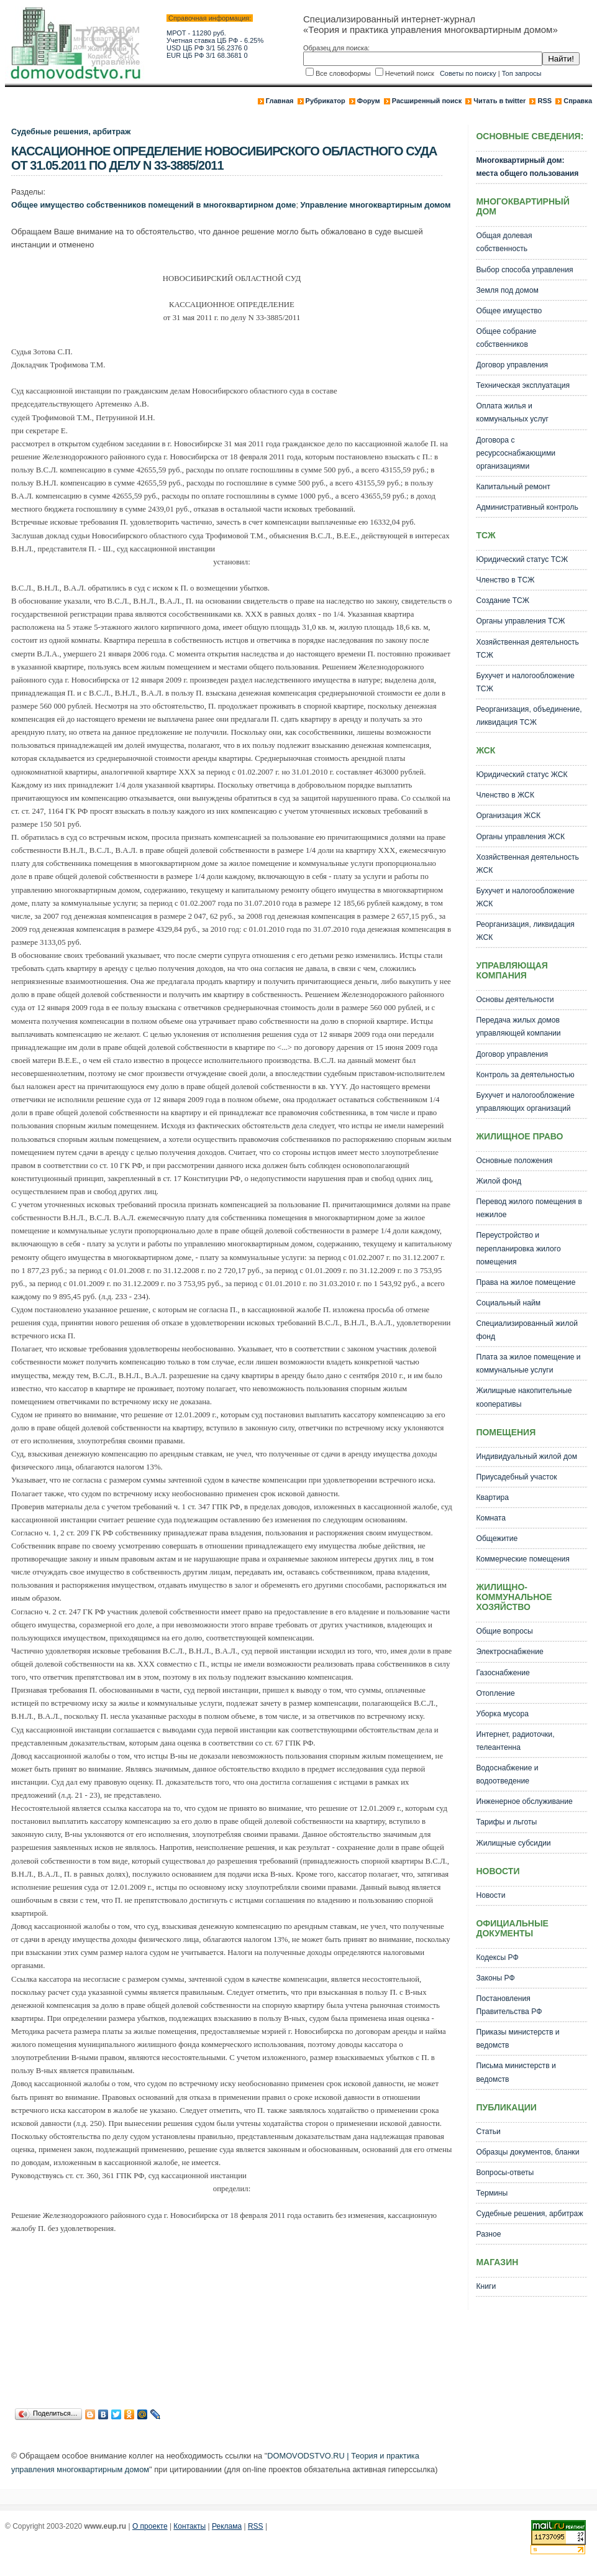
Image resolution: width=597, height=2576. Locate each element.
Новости (490, 1895)
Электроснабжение (509, 1651)
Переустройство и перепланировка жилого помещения (518, 1248)
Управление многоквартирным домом (376, 204)
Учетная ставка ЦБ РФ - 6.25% (214, 40)
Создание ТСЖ (502, 600)
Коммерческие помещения (522, 1559)
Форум (368, 100)
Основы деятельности (515, 999)
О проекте (150, 2526)
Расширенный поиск (427, 100)
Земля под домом (507, 290)
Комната (491, 1518)
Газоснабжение (502, 1672)
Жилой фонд (498, 1181)
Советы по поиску (468, 73)
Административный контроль (527, 507)
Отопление (495, 1693)
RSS (544, 100)
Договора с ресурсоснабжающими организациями (515, 453)
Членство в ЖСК (505, 795)
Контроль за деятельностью (525, 1074)
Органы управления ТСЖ (520, 621)
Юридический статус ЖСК (521, 774)
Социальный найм (508, 1303)
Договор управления (512, 365)
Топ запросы (522, 73)
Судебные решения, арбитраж (70, 131)
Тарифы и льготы (506, 1822)
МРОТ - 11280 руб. (196, 33)
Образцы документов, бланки (527, 2152)
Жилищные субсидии (513, 1843)
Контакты (189, 2526)
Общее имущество (509, 310)
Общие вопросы (504, 1631)
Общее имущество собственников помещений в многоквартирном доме (153, 204)
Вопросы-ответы (505, 2172)
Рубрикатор (325, 100)
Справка (577, 100)
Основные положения (514, 1160)
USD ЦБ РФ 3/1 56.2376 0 (207, 48)
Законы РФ (495, 1978)
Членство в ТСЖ (505, 580)
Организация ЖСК (508, 815)
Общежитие (496, 1538)
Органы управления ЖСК (520, 836)
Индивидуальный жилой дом (526, 1456)
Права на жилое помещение (525, 1282)
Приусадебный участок (516, 1477)
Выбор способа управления (524, 269)
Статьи (488, 2131)
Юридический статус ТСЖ (522, 559)
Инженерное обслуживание (524, 1801)
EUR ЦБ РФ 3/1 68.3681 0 (207, 55)
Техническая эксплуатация (523, 385)
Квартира (492, 1497)
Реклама (227, 2526)
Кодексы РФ (497, 1957)
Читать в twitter (499, 100)
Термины (492, 2193)
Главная (280, 100)
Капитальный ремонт (513, 486)
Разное (488, 2234)
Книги (486, 2286)
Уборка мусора (502, 1713)
